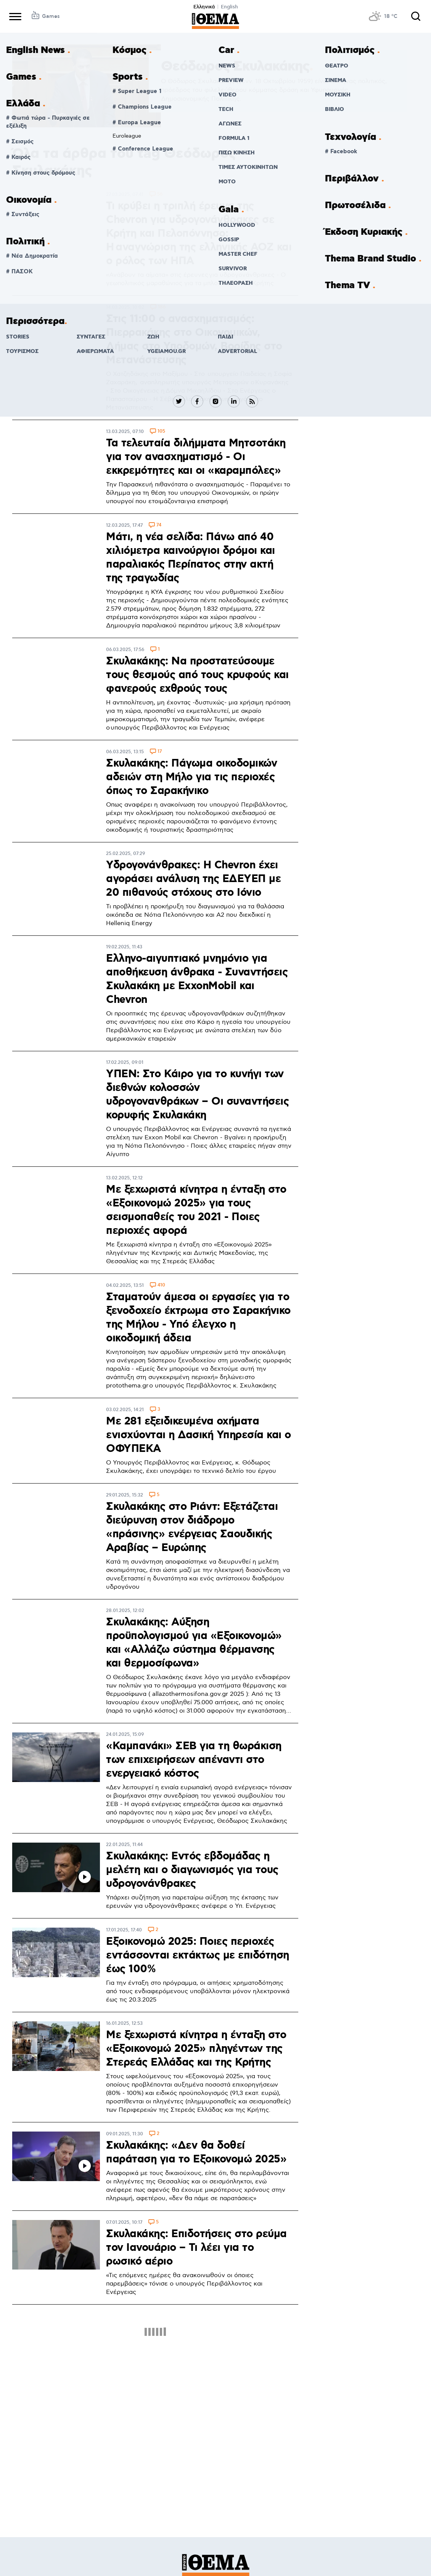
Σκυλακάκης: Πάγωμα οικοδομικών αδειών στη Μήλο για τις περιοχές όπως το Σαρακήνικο (191, 777)
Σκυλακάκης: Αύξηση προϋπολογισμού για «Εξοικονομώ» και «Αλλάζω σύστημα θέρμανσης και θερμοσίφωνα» (194, 1642)
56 (159, 194)
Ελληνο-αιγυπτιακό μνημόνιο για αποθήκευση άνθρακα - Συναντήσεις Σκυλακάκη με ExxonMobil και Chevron (197, 979)
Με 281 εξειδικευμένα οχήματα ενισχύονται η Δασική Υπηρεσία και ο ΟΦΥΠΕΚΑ (198, 1435)
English (229, 7)
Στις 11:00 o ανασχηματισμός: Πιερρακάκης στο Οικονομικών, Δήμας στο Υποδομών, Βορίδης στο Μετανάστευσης (194, 339)
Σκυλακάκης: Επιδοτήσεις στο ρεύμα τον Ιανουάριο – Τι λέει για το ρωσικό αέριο (196, 2247)
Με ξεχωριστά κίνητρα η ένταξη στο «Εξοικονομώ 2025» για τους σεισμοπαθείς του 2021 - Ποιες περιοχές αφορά (196, 1210)
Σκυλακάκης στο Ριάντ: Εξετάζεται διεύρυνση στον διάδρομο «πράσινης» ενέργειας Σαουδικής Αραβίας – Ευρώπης (192, 1527)
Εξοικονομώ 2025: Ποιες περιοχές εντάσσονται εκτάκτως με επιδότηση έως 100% (197, 1955)
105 (161, 431)
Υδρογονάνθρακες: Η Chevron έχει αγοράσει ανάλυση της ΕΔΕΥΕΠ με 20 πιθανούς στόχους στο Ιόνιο (193, 879)
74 (158, 525)
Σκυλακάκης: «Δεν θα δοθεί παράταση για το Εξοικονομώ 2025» (196, 2152)
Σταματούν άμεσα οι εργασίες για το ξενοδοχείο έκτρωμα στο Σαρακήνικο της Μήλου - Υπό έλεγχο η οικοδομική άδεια (198, 1317)
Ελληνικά (204, 7)
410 (161, 1285)
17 (160, 751)
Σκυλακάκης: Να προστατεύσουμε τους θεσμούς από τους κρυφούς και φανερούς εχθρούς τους (197, 675)
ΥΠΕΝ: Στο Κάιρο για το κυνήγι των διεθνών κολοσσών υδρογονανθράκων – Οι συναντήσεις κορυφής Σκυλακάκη (197, 1094)
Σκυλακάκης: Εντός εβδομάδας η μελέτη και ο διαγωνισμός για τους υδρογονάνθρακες (192, 1870)
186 (162, 307)
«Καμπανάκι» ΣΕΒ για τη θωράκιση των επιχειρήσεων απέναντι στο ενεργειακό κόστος (193, 1759)
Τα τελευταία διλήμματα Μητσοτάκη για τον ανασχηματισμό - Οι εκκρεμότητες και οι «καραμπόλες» (195, 457)
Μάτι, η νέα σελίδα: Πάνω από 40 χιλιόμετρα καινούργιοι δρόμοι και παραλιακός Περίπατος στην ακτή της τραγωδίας (190, 557)
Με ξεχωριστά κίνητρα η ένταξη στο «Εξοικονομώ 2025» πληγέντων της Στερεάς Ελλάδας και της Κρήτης (196, 2048)
